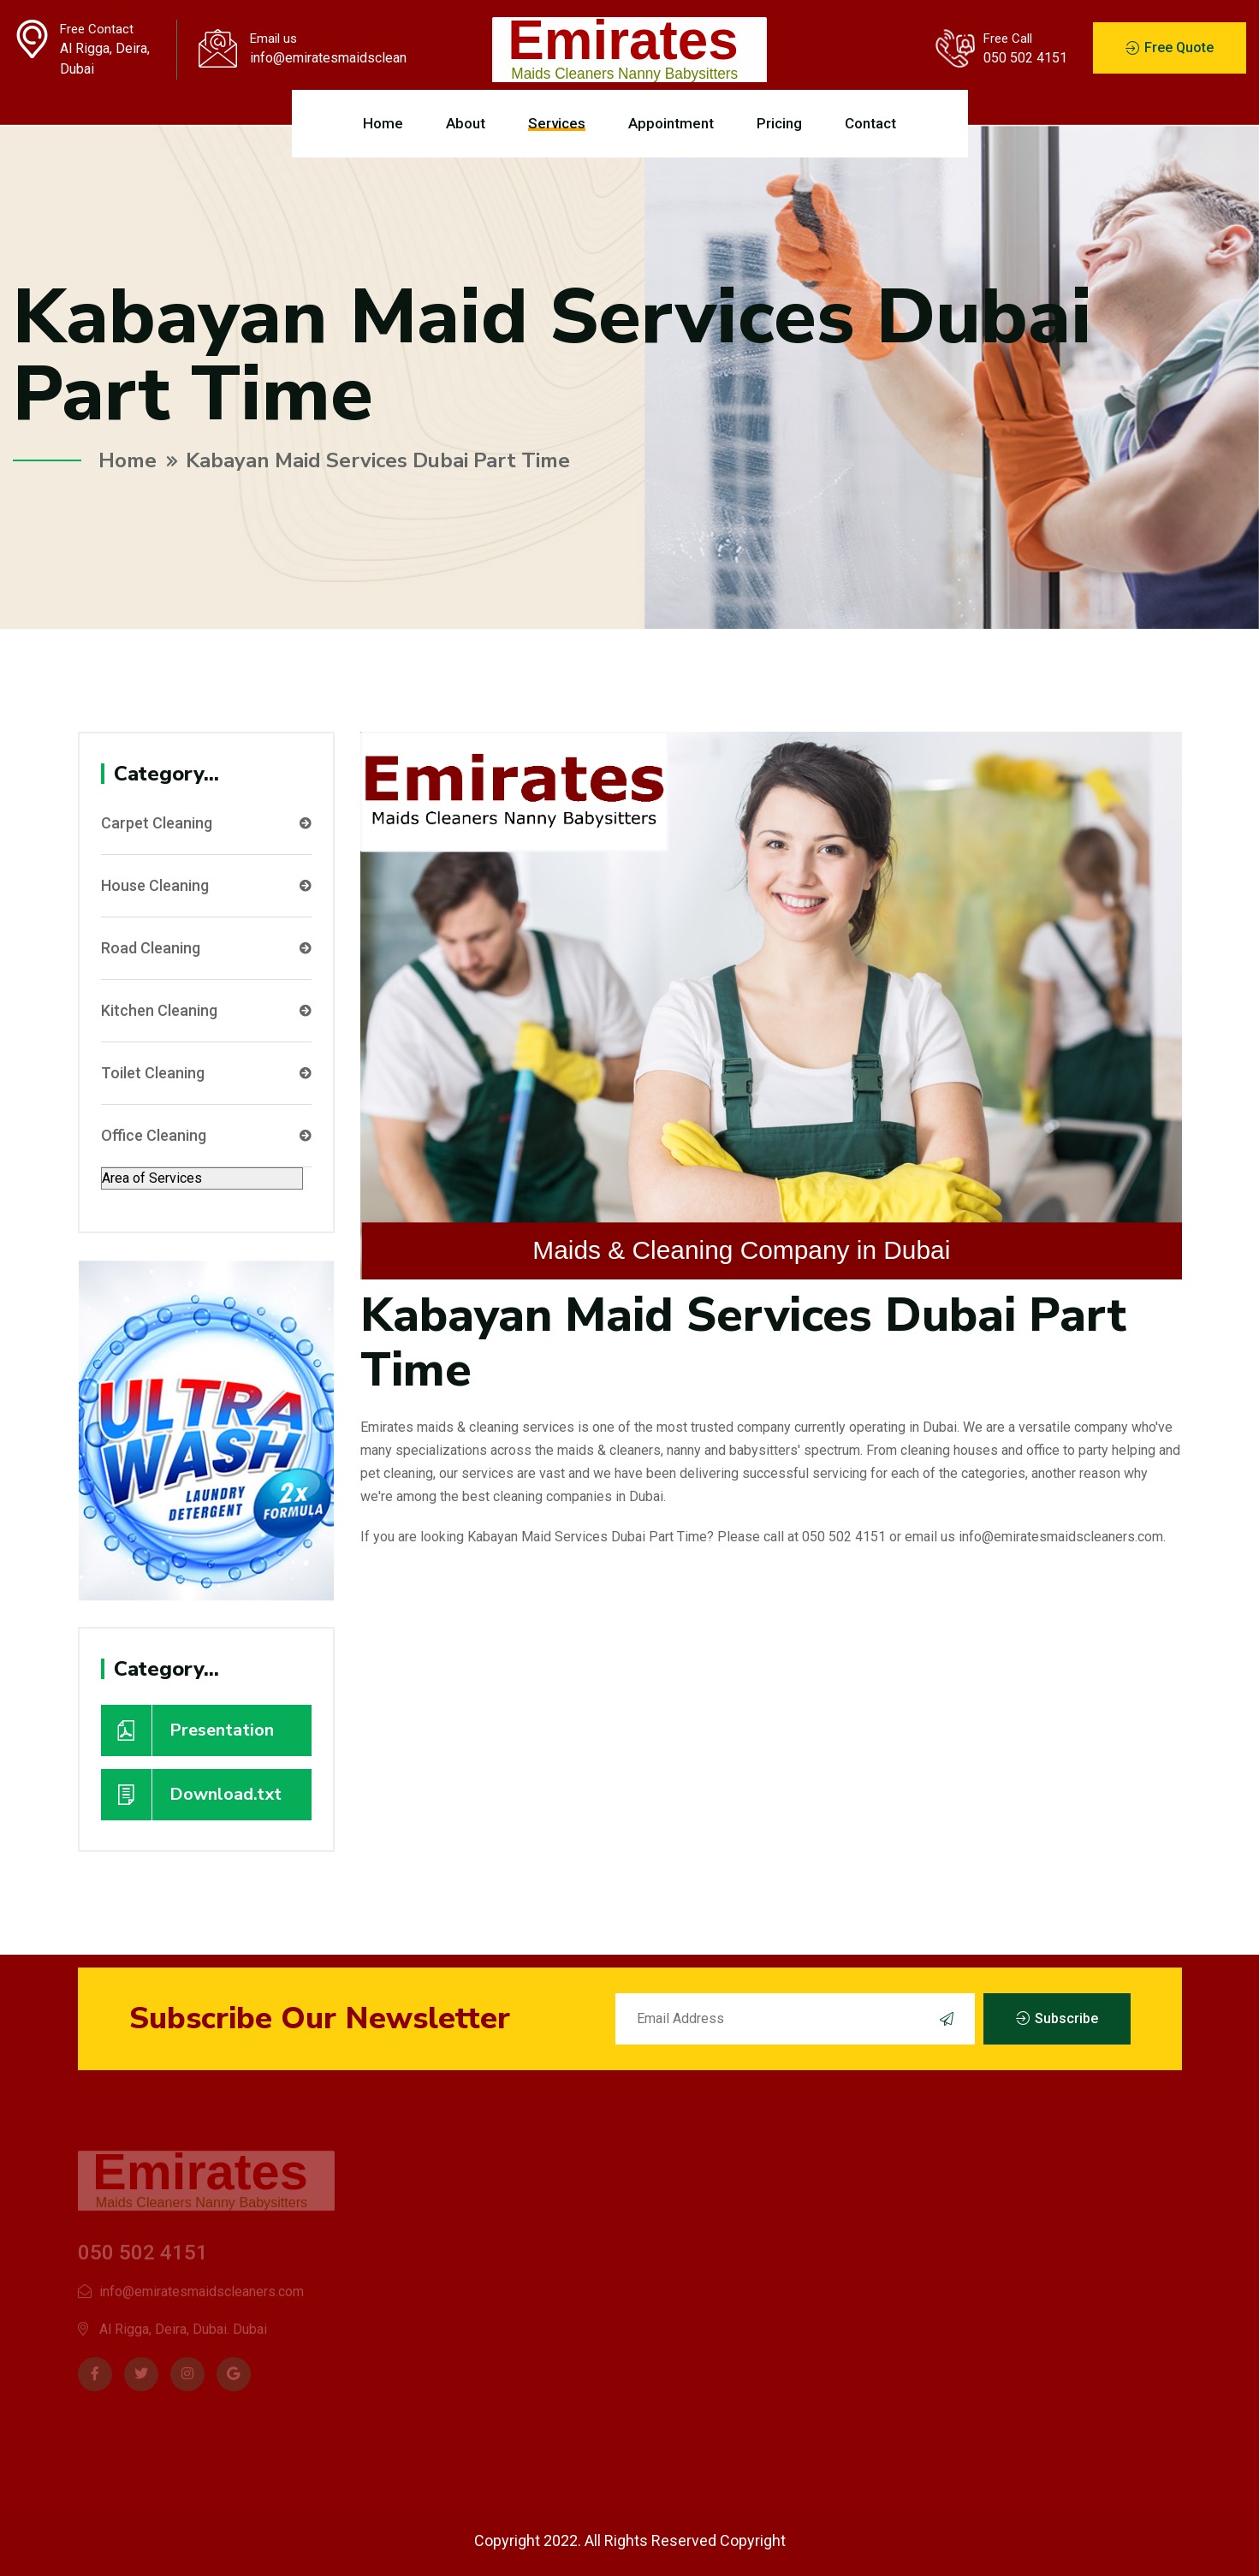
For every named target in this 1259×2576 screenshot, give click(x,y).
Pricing (779, 123)
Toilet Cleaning (206, 1073)
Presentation (187, 1730)
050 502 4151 (1025, 58)
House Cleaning (206, 885)
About (465, 123)
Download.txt (191, 1794)
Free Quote (1169, 47)
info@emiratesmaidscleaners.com (328, 58)
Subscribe (1057, 2018)
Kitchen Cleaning (206, 1010)
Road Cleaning (206, 948)
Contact (870, 123)
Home (383, 123)
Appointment (671, 123)
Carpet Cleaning (206, 823)
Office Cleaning (206, 1135)
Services (556, 123)
